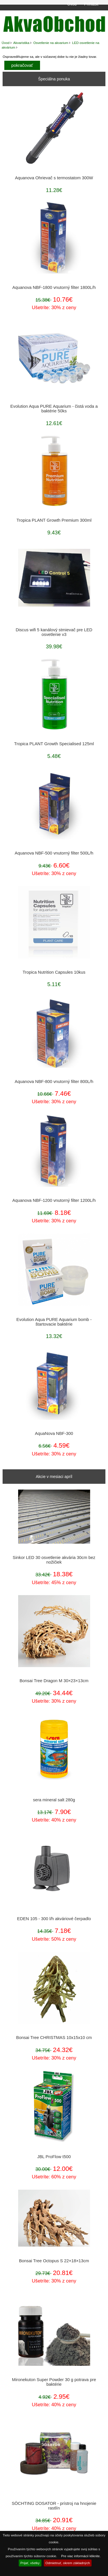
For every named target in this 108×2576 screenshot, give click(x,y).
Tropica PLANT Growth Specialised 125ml (54, 743)
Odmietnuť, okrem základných (68, 2563)
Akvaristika (21, 43)
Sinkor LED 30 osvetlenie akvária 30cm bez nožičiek (54, 1559)
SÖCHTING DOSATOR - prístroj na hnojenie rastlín (54, 2505)
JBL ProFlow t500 (54, 2156)
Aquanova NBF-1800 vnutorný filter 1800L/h (54, 287)
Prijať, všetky (30, 2563)
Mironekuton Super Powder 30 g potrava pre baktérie (54, 2382)
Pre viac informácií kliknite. (81, 2556)
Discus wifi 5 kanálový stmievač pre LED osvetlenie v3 (54, 632)
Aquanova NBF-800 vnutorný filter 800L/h (54, 1081)
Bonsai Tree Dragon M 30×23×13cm (54, 1680)
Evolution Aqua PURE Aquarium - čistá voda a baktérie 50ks (54, 408)
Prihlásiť (91, 4)
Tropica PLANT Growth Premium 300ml (53, 520)
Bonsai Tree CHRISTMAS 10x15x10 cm (54, 2037)
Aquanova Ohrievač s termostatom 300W (54, 178)
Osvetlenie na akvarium (50, 43)
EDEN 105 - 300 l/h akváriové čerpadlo (54, 1918)
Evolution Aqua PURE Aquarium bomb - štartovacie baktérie (54, 1321)
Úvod (72, 4)
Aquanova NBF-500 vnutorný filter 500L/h (54, 853)
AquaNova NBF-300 (54, 1433)
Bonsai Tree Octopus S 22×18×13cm (54, 2260)
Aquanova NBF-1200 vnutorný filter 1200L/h (54, 1200)
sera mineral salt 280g (54, 1800)
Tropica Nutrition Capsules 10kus (54, 972)
